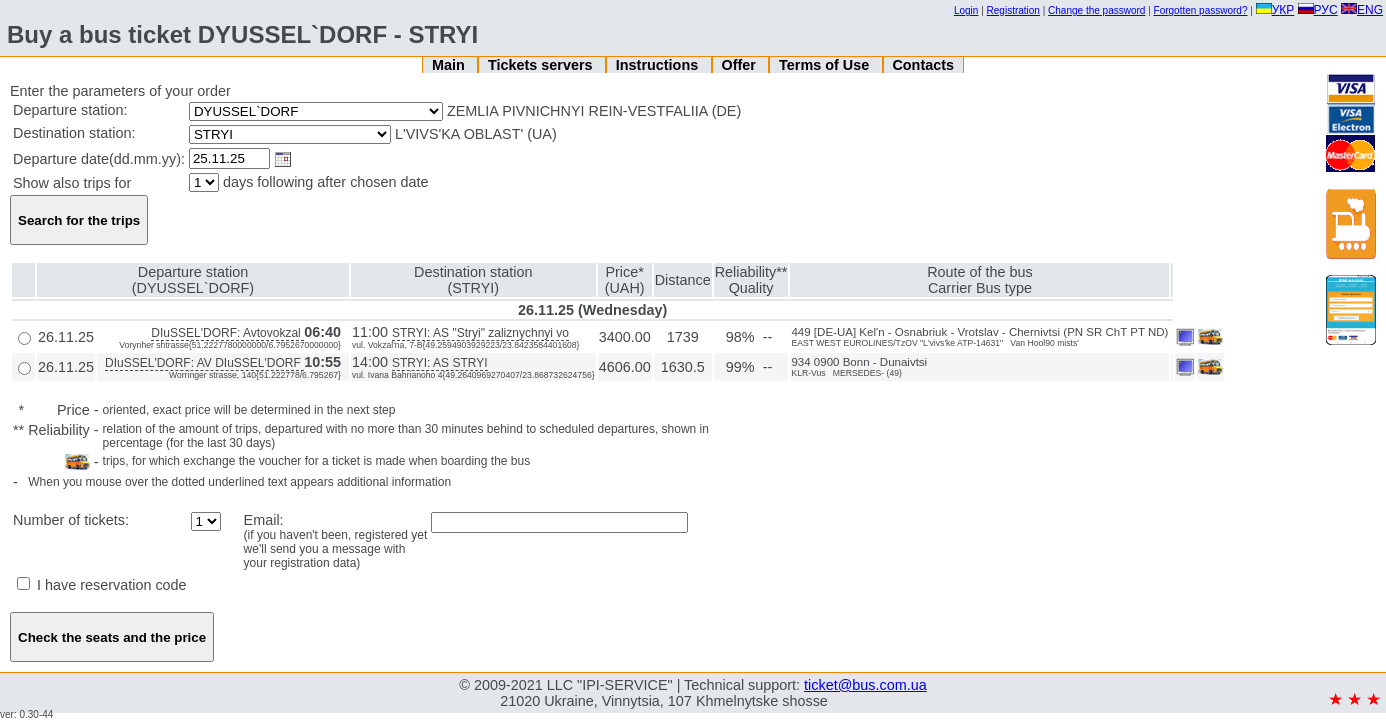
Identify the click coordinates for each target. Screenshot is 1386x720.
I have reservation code (102, 585)
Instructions (659, 65)
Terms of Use (826, 65)
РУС (1318, 10)
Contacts (923, 65)
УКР (1275, 10)
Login (966, 10)
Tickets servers (542, 65)
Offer (740, 65)
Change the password (1096, 10)
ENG (1362, 10)
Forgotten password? (1201, 10)
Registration (1013, 10)
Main (450, 65)
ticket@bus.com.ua (865, 685)
